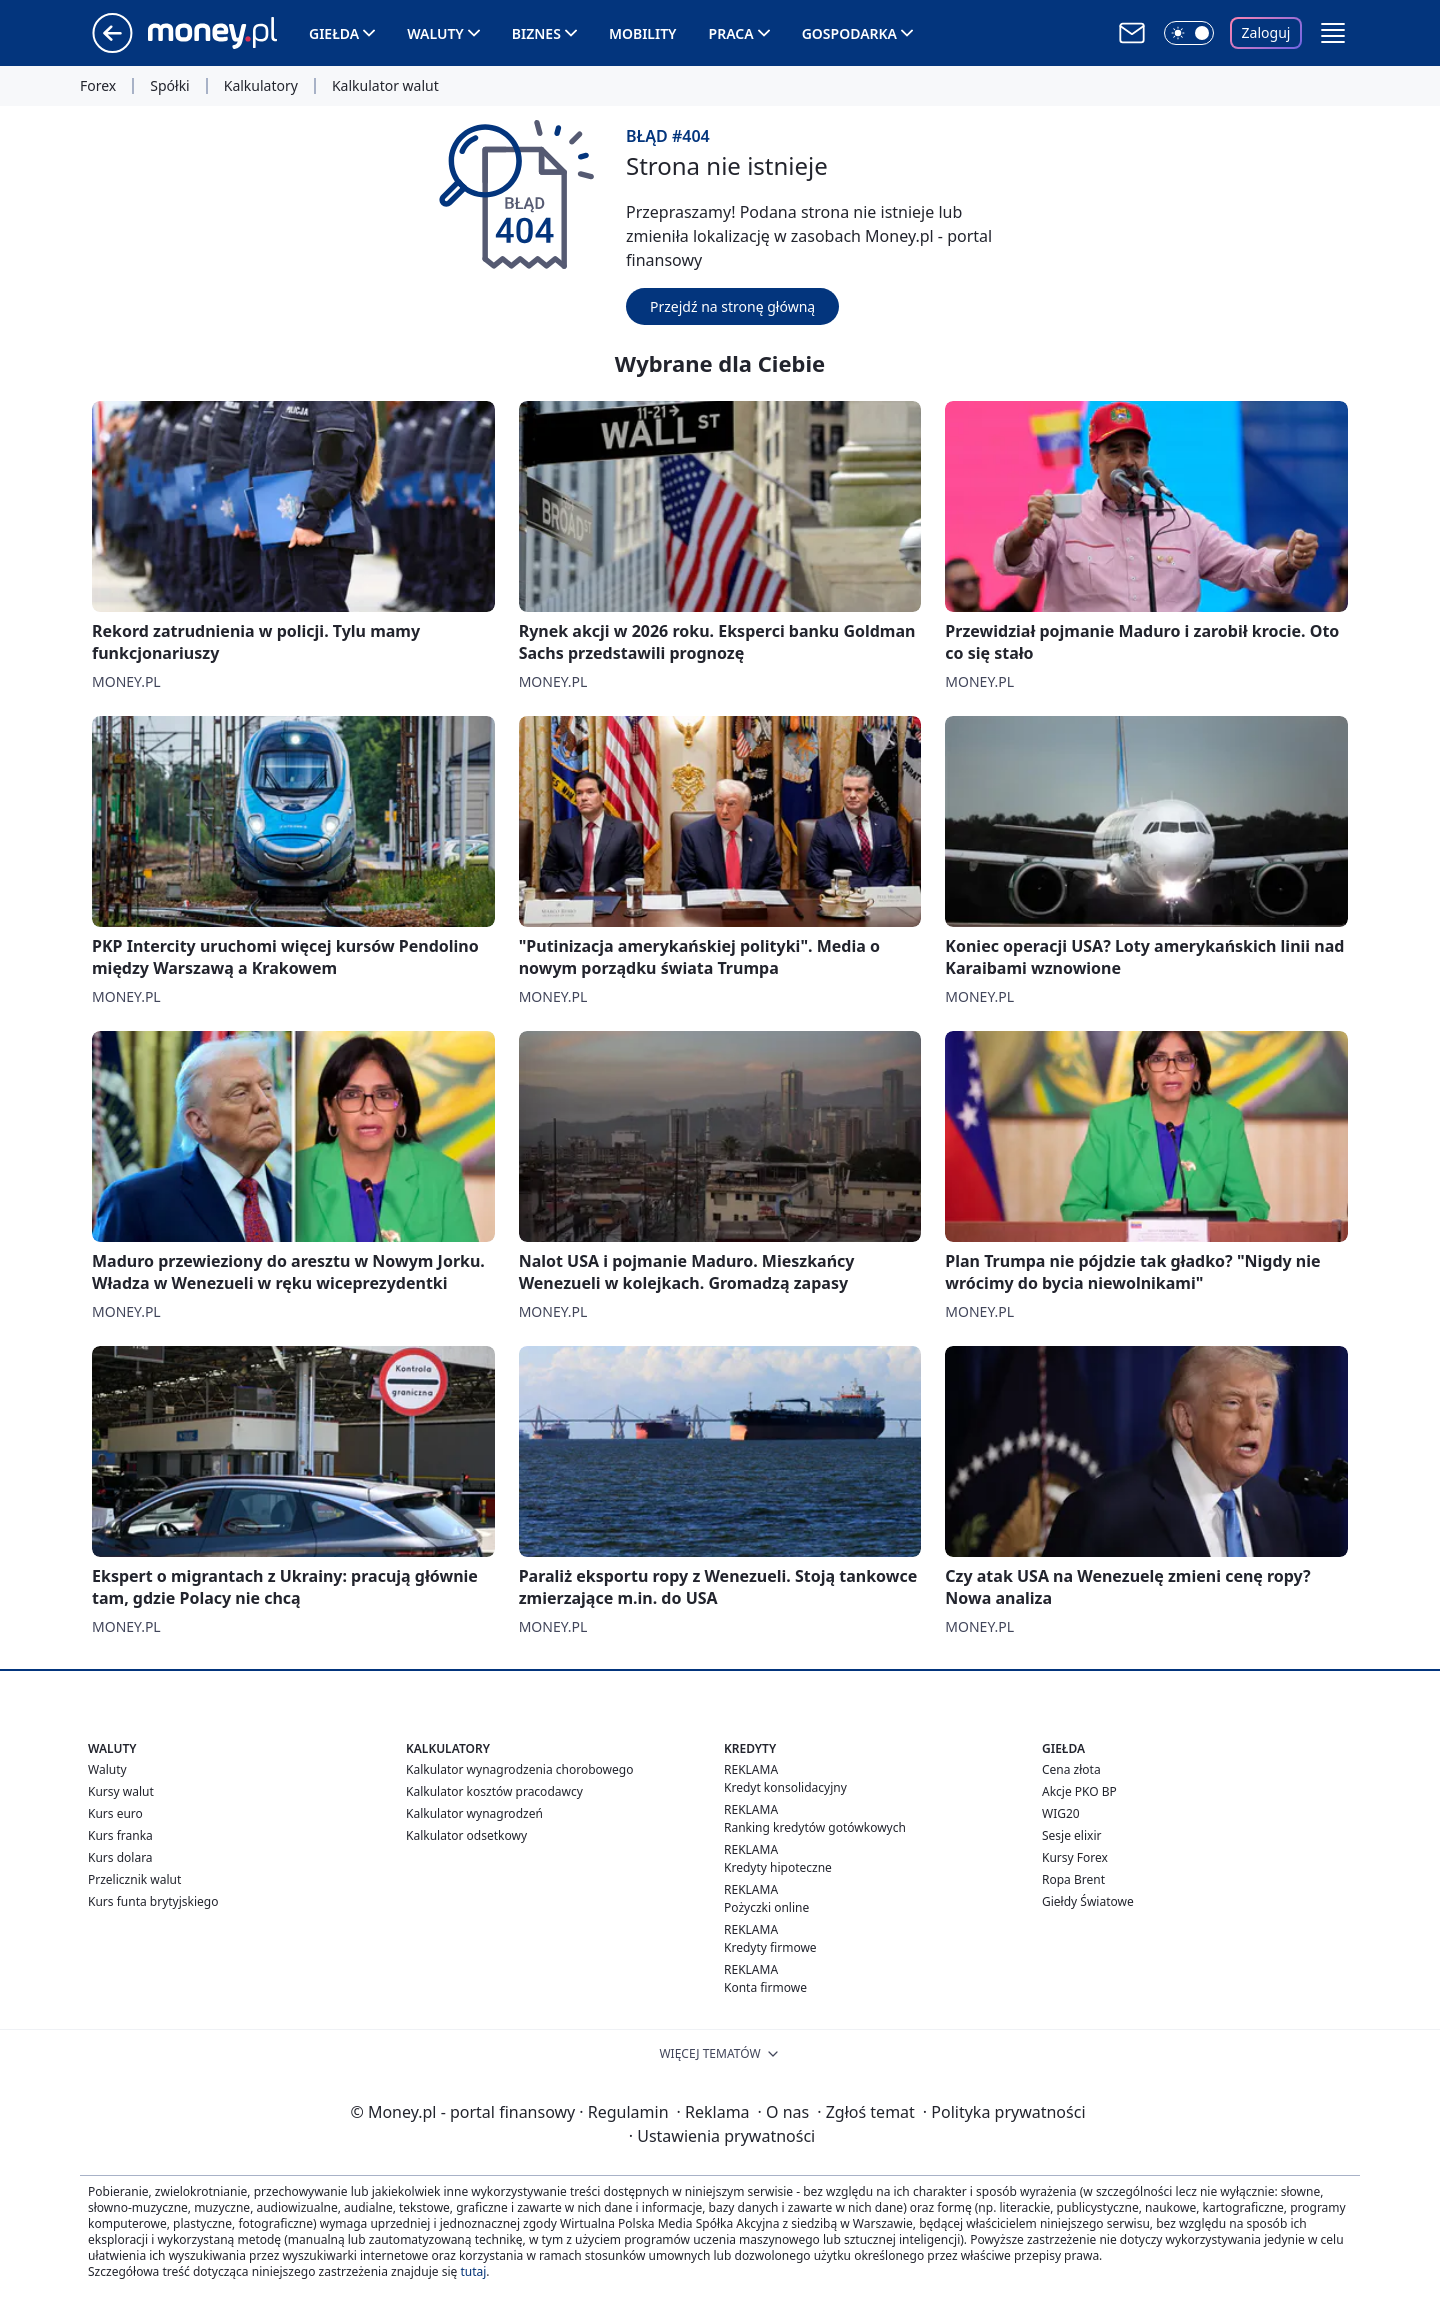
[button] (1333, 33)
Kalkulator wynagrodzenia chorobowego (519, 1769)
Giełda (334, 33)
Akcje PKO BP (1079, 1791)
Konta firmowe (765, 1987)
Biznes (536, 33)
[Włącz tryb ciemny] (1189, 33)
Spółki (169, 86)
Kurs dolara (120, 1857)
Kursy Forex (1075, 1857)
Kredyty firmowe (770, 1947)
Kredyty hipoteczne (778, 1867)
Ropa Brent (1073, 1879)
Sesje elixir (1071, 1835)
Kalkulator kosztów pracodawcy (494, 1791)
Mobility (643, 33)
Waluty (435, 33)
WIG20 (1061, 1813)
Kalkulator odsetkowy (466, 1835)
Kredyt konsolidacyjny (785, 1787)
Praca (731, 33)
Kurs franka (120, 1835)
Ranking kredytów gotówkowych (815, 1827)
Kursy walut (121, 1791)
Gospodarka (849, 33)
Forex (98, 86)
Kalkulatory (261, 86)
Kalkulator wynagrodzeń (474, 1813)
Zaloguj (1266, 32)
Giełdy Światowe (1088, 1901)
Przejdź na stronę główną (732, 306)
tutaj (473, 2271)
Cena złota (1071, 1769)
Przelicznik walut (134, 1879)
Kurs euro (115, 1813)
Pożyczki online (766, 1907)
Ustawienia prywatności (722, 2136)
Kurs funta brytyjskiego (153, 1901)
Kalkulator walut (385, 86)
